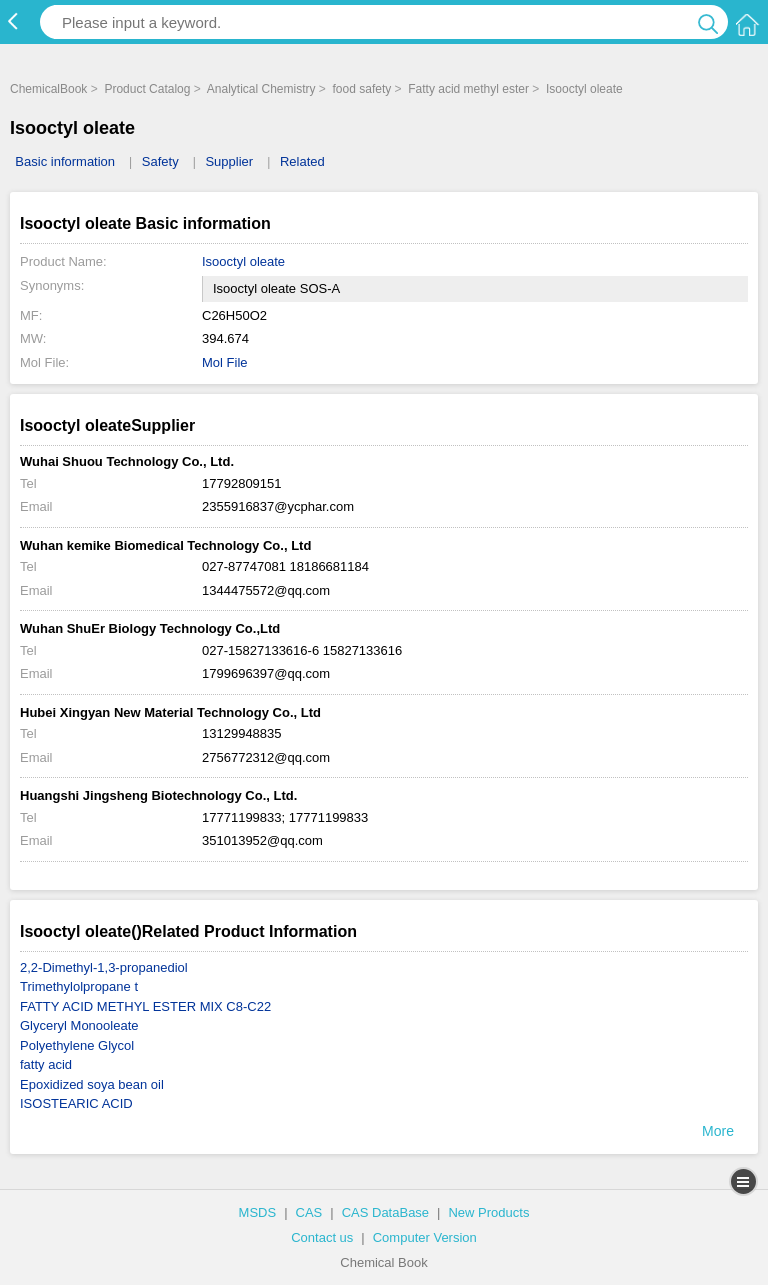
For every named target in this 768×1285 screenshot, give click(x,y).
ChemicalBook (48, 89)
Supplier (229, 161)
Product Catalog (147, 89)
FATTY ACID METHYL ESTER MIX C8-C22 (145, 1006)
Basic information (65, 161)
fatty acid (46, 1064)
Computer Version (425, 1237)
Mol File (225, 362)
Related (302, 161)
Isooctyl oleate (584, 89)
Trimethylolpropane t (79, 986)
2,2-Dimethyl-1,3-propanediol (104, 967)
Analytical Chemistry (261, 89)
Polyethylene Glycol (77, 1045)
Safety (160, 161)
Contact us (322, 1237)
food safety (362, 89)
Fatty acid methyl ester (468, 89)
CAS (309, 1212)
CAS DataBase (385, 1212)
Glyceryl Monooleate (79, 1025)
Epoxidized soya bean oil (92, 1084)
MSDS (258, 1212)
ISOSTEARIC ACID (76, 1103)
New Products (488, 1212)
